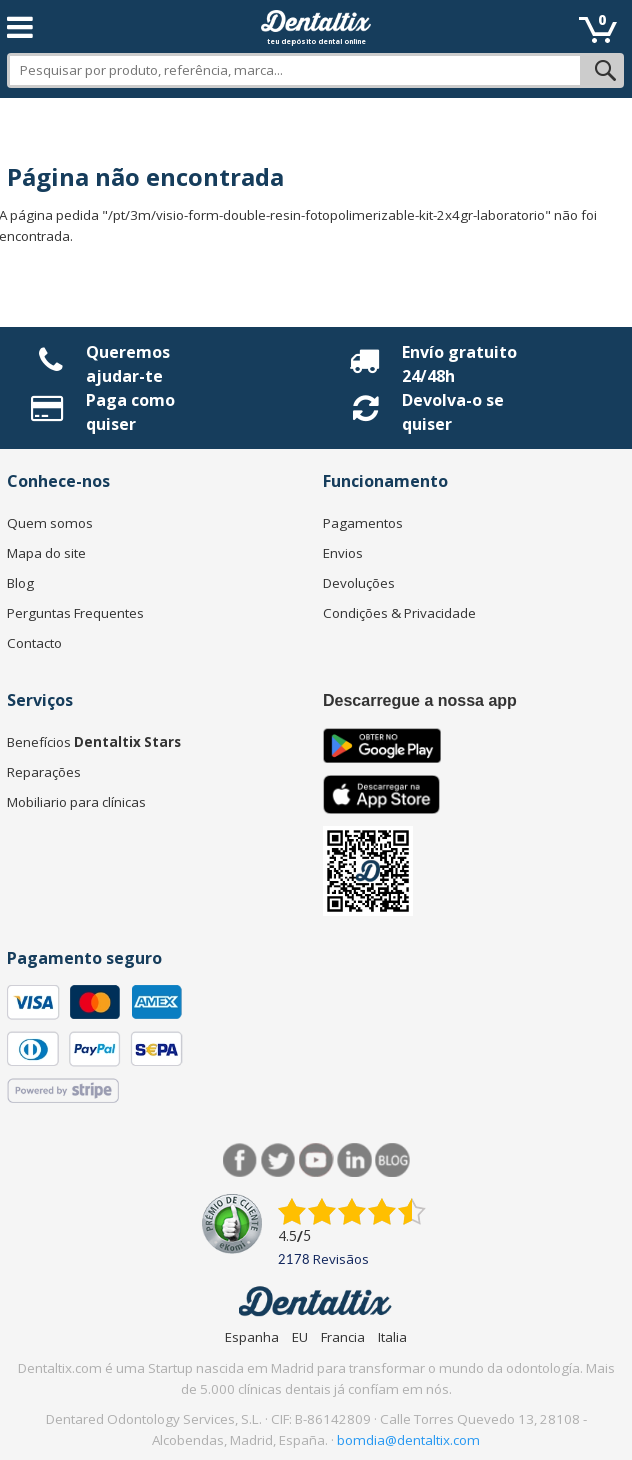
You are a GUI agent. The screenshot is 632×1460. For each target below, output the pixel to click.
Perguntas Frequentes (75, 613)
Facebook (240, 1160)
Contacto (34, 643)
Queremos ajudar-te (128, 364)
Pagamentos (363, 523)
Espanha (252, 1337)
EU (300, 1337)
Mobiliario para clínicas (76, 802)
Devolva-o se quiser (453, 412)
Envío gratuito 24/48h (459, 364)
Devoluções (359, 583)
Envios (343, 553)
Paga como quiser (130, 412)
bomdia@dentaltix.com (408, 1440)
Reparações (44, 772)
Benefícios (94, 742)
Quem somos (50, 523)
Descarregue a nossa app (420, 700)
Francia (343, 1337)
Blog (20, 583)
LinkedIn (354, 1160)
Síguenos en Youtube (316, 1160)
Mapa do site (46, 553)
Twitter (278, 1160)
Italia (392, 1337)
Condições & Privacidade (399, 613)
